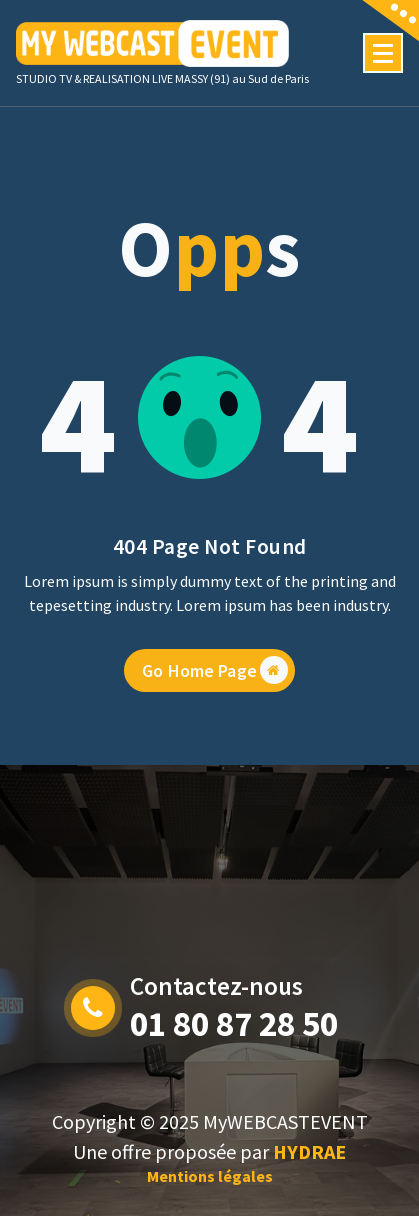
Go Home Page (215, 682)
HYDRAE (309, 1151)
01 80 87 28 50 (234, 1024)
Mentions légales (210, 1176)
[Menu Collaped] (383, 53)
